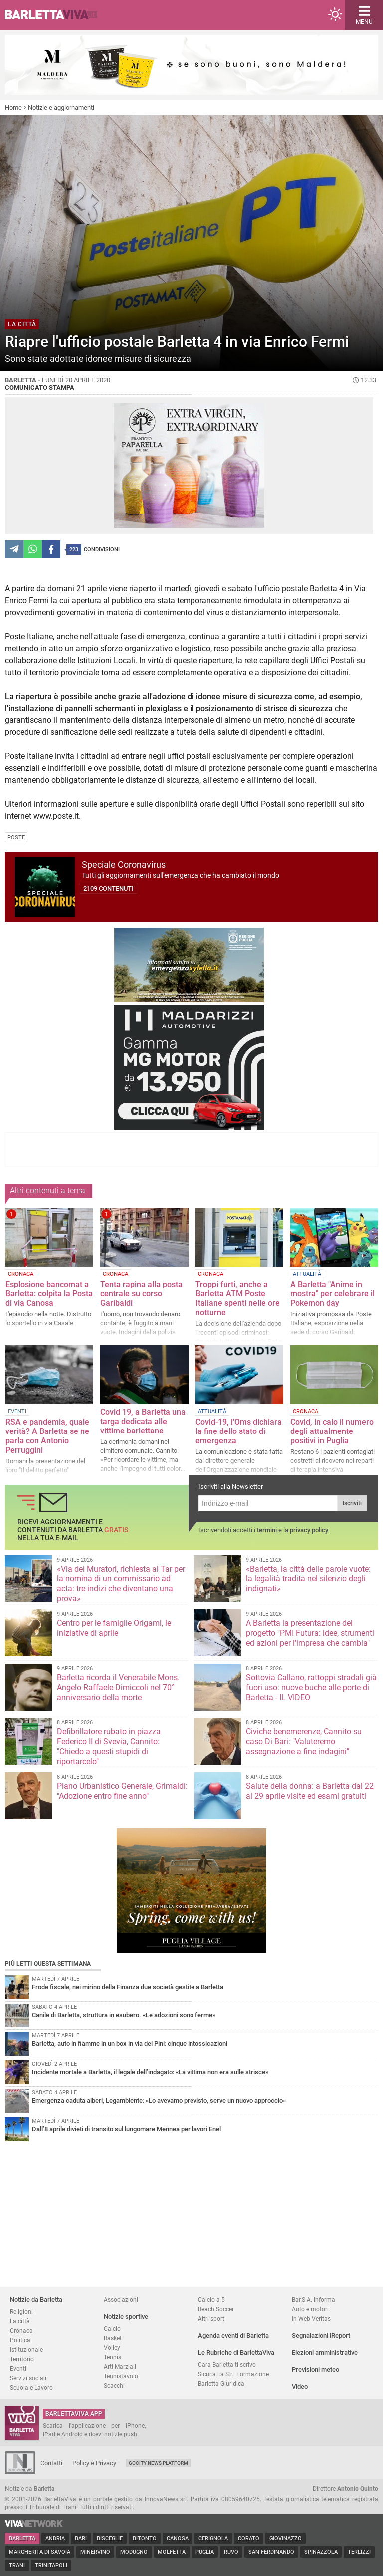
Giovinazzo (285, 2538)
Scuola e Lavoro (31, 2387)
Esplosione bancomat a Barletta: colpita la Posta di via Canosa (49, 1294)
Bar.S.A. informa (313, 2299)
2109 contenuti (108, 888)
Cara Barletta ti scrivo (227, 2364)
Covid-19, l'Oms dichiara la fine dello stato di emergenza (238, 1431)
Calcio (112, 2328)
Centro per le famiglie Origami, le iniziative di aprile (114, 1628)
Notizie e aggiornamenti (61, 107)
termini (267, 1530)
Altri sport (211, 2318)
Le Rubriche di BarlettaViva (236, 2352)
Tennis (112, 2357)
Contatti (51, 2463)
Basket (113, 2338)
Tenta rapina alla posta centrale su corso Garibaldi (141, 1294)
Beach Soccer (216, 2309)
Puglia (204, 2552)
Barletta (22, 2538)
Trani (17, 2565)
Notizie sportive (126, 2316)
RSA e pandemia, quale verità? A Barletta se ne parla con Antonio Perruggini (47, 1436)
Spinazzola (321, 2552)
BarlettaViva (56, 15)
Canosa (178, 2538)
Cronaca (21, 2330)
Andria (55, 2538)
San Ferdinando (271, 2552)
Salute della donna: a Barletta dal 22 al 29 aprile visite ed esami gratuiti (310, 1791)
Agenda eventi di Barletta (233, 2335)
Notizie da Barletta (36, 2299)
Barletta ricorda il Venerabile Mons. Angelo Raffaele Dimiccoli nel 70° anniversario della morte (118, 1687)
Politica (20, 2340)
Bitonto (145, 2538)
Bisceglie (110, 2538)
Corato (248, 2538)
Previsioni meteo (315, 2369)
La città (20, 2321)
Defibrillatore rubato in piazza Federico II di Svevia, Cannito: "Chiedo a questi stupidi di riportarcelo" (109, 1746)
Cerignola (213, 2538)
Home (13, 107)
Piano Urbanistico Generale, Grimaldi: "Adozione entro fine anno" (122, 1791)
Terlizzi (359, 2552)
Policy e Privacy (94, 2463)
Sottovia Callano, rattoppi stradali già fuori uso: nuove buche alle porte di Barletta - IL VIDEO (311, 1687)
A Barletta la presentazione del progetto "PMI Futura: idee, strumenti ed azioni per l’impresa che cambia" (310, 1633)
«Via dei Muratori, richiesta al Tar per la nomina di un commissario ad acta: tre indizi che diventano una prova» (121, 1583)
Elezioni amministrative (325, 2352)
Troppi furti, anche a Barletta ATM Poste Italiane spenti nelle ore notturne (237, 1298)
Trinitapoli (51, 2565)
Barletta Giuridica (221, 2383)
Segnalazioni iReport (321, 2335)
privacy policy (309, 1530)
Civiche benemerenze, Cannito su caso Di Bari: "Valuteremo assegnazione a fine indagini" (304, 1741)
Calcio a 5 (211, 2299)
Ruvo (231, 2552)
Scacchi (114, 2385)
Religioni (21, 2311)
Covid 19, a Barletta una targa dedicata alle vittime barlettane (143, 1421)
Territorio (22, 2359)
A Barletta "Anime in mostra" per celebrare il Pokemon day (332, 1294)
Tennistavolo (121, 2376)
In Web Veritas (311, 2318)
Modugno (134, 2552)
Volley (112, 2347)
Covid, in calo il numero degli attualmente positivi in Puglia (332, 1431)
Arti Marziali (120, 2366)
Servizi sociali (28, 2378)
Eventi (18, 2368)
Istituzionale (26, 2349)
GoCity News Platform (158, 2463)
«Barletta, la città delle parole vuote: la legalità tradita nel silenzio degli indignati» (308, 1578)
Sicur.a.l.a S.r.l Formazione (233, 2374)
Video (300, 2386)
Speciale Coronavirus (124, 864)
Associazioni (121, 2299)
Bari (81, 2538)
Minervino (95, 2552)
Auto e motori (310, 2309)
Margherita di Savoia (39, 2552)
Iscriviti (352, 1503)
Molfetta (172, 2552)
